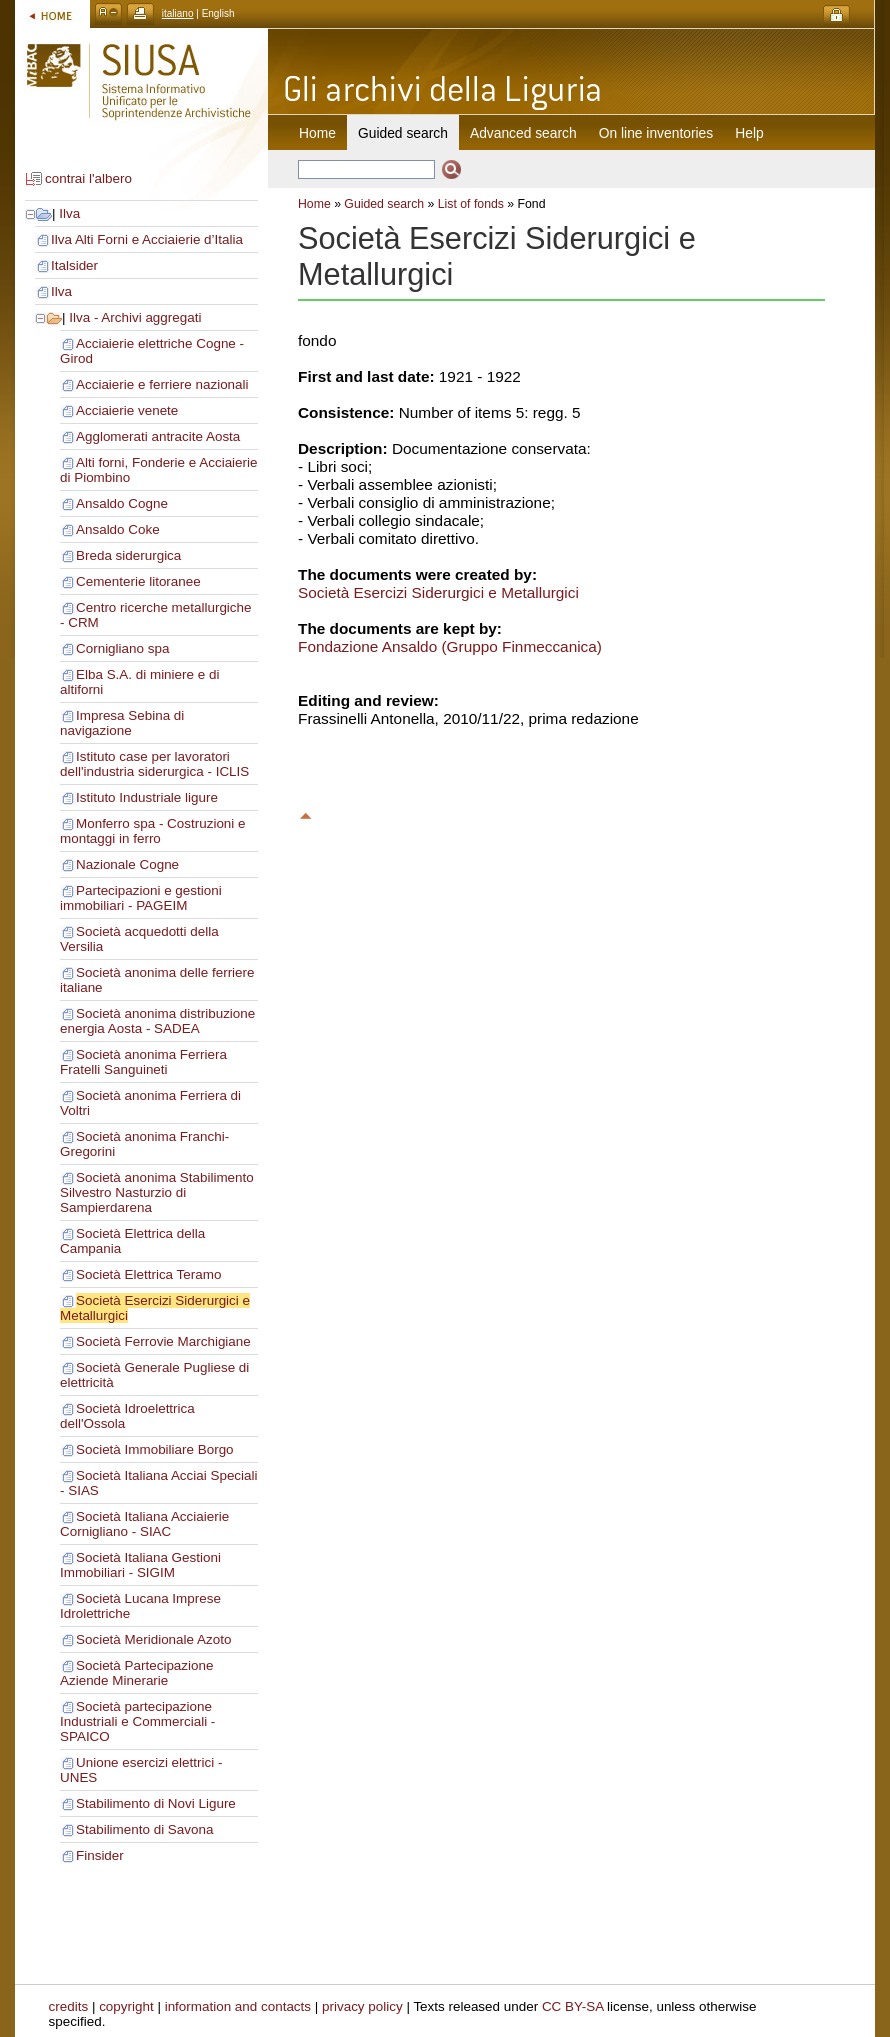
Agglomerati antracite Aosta (158, 436)
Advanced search (523, 133)
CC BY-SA (573, 2006)
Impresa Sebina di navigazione (122, 723)
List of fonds (471, 204)
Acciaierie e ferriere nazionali (162, 384)
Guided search (384, 204)
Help (749, 133)
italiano (178, 13)
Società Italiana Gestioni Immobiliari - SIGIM (140, 1565)
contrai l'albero (88, 178)
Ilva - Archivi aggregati (135, 317)
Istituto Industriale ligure (147, 797)
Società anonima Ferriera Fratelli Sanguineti (143, 1062)
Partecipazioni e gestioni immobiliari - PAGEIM (141, 898)
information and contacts (238, 2006)
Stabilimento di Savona (144, 1829)
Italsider (74, 265)
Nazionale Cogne (127, 864)
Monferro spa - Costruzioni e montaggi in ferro (153, 831)
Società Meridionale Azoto (153, 1639)
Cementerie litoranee (138, 581)
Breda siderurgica (128, 555)
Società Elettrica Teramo (148, 1274)
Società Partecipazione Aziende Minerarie (136, 1673)
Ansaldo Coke (118, 529)
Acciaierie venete (127, 410)
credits (69, 2006)
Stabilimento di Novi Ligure (156, 1803)
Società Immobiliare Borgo (155, 1449)
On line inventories (656, 133)
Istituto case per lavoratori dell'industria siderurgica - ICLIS (154, 764)
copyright (126, 2006)
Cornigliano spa (122, 648)
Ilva (69, 213)
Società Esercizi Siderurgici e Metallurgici (438, 592)
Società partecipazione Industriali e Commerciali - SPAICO (137, 1721)
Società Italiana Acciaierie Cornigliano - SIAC (144, 1524)
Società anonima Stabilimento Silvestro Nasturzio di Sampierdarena (157, 1192)
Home (317, 133)
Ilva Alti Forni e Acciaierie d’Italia (147, 239)
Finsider (100, 1855)
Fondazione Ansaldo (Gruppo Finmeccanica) (450, 646)
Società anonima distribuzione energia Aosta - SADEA (157, 1021)
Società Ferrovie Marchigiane (163, 1341)
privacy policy (362, 2006)
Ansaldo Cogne (122, 503)
